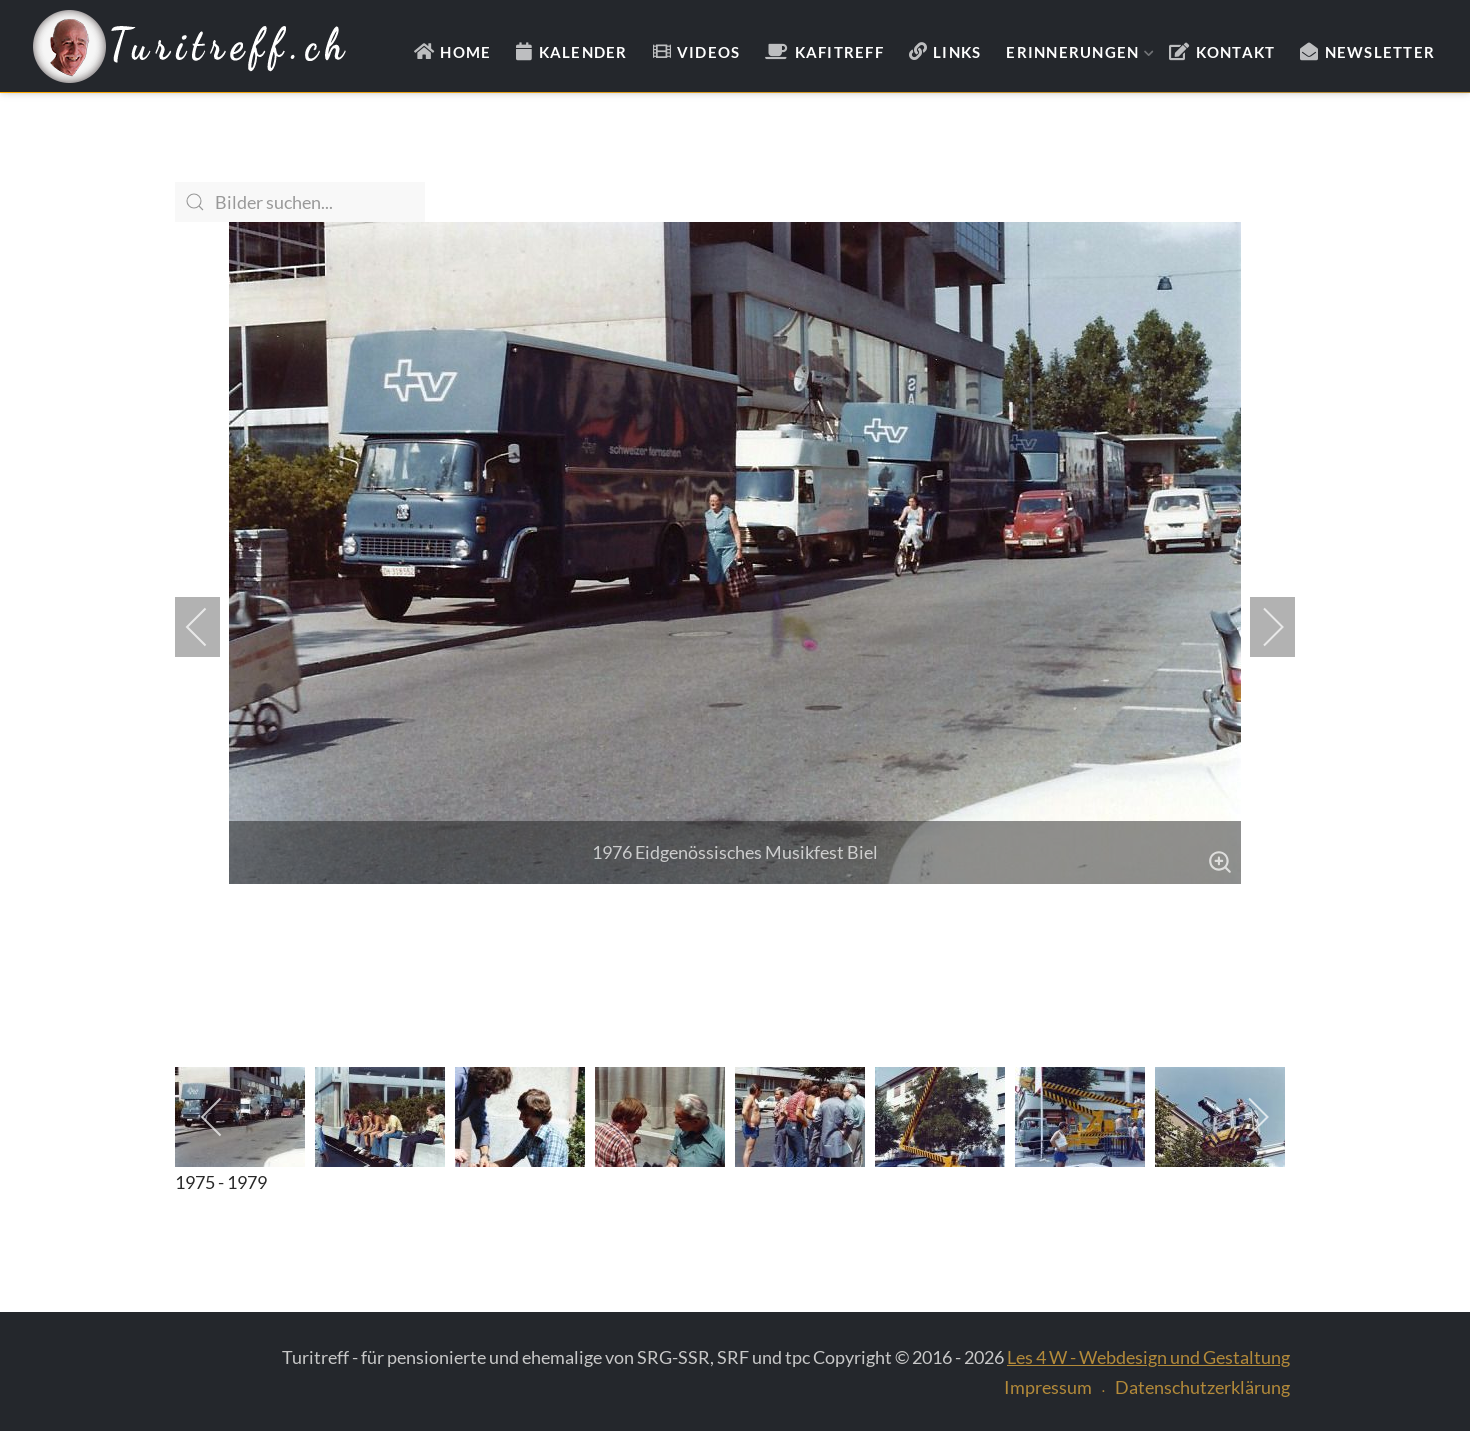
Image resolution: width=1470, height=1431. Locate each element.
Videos (709, 52)
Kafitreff (839, 52)
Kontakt (1236, 52)
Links (957, 52)
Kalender (583, 52)
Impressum (1048, 1387)
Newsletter (1380, 52)
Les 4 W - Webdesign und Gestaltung (1148, 1357)
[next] (1260, 627)
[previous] (210, 627)
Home (465, 52)
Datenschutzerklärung (1202, 1387)
